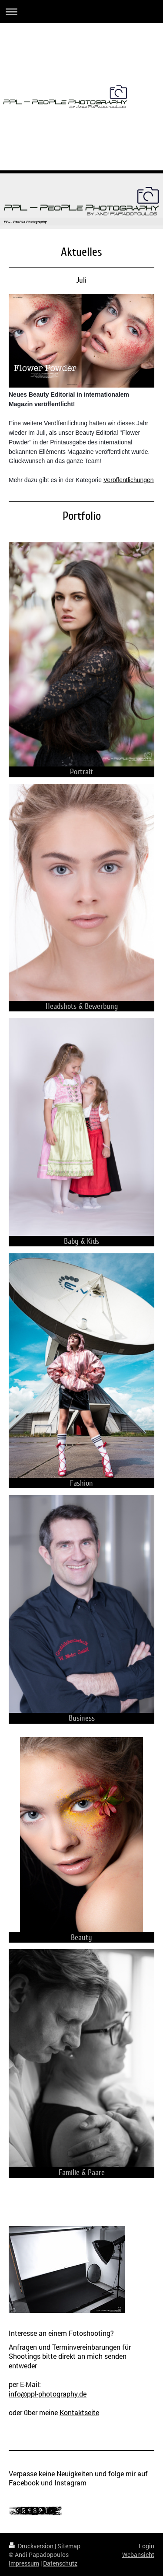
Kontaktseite (79, 2412)
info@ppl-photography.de (47, 2393)
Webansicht (138, 2554)
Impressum (24, 2563)
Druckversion (32, 2546)
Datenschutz (60, 2563)
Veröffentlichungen (128, 479)
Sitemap (68, 2546)
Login (146, 2546)
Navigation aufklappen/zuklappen (81, 11)
